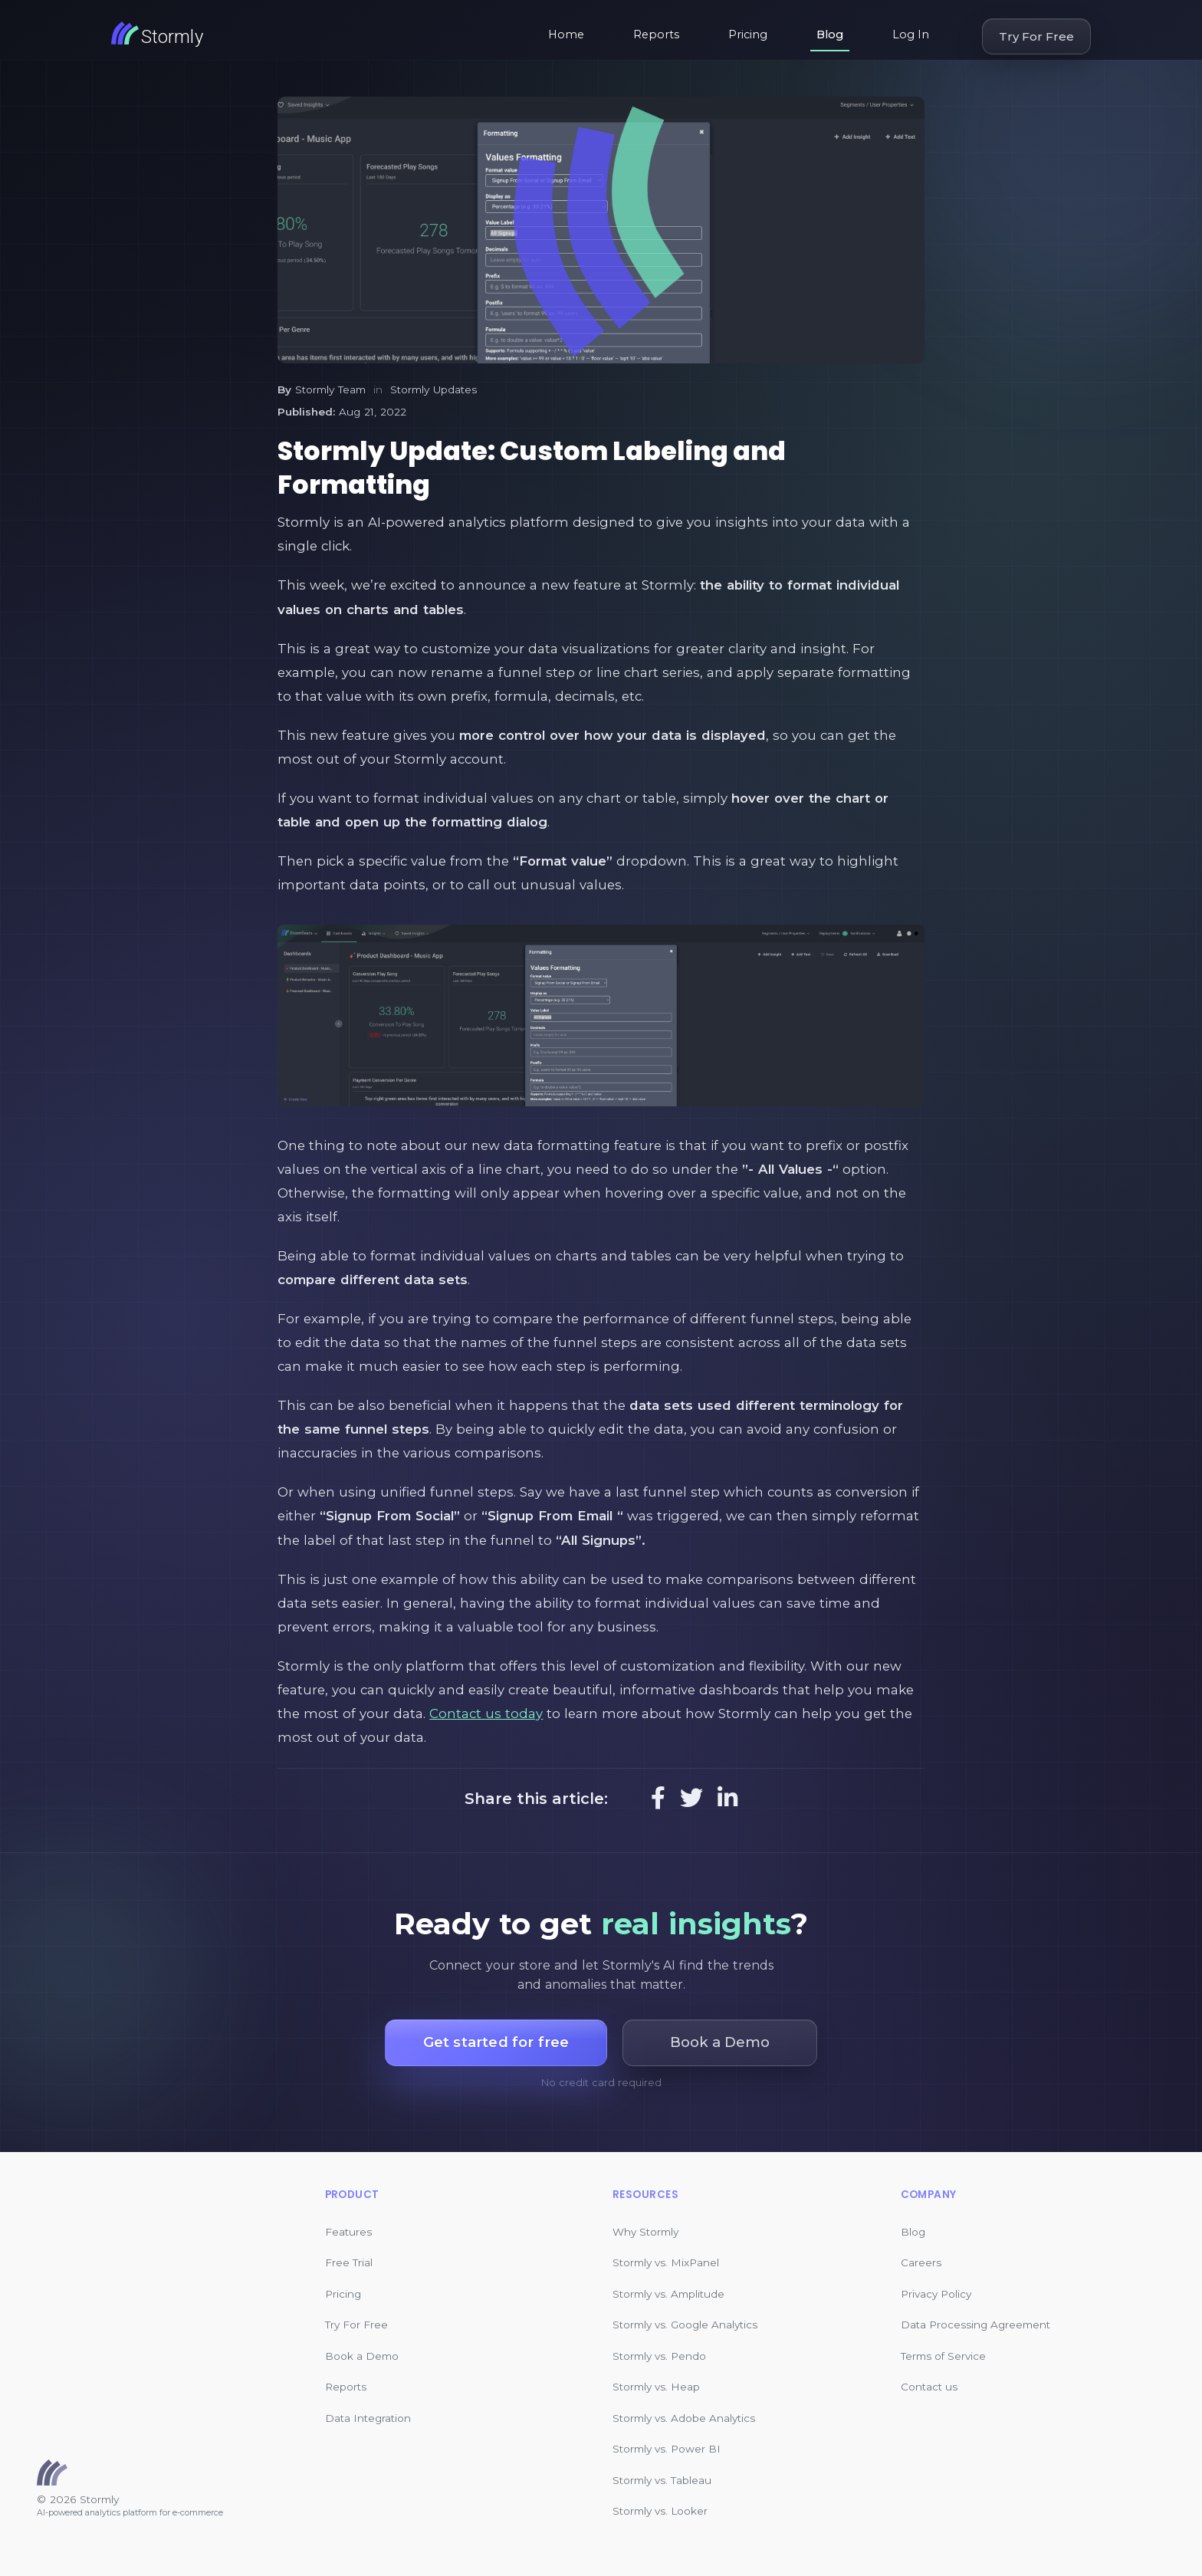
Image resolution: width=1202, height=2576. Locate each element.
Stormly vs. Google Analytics (684, 2324)
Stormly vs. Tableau (661, 2480)
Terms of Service (943, 2356)
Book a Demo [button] (720, 2042)
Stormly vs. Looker (660, 2511)
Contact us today (486, 1713)
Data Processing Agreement (975, 2324)
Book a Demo (362, 2356)
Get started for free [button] (496, 2042)
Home (566, 34)
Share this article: (536, 1798)
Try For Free (1036, 36)
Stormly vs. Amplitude (668, 2294)
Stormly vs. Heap (656, 2386)
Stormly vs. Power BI (666, 2449)
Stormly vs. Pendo (659, 2356)
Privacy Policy (936, 2294)
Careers (921, 2262)
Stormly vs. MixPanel (665, 2262)
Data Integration (368, 2418)
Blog (829, 34)
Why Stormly (645, 2232)
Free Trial (349, 2262)
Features (348, 2232)
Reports (656, 34)
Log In (910, 34)
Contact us (929, 2386)
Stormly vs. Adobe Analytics (683, 2418)
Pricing (747, 34)
